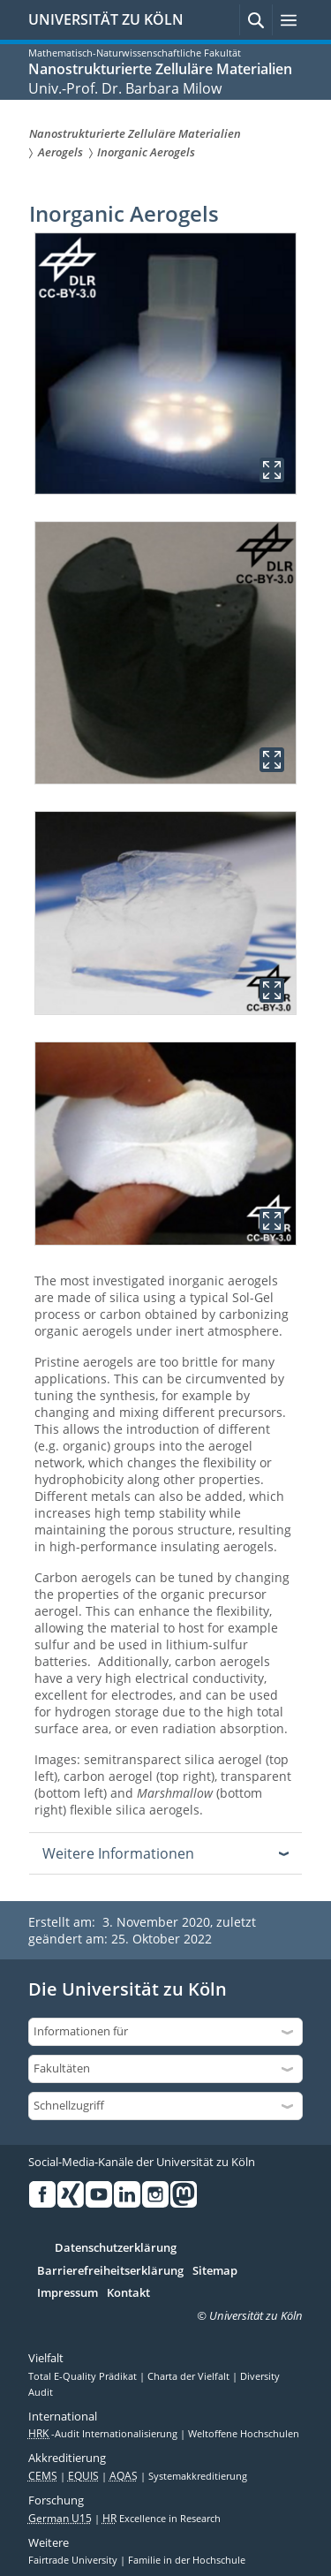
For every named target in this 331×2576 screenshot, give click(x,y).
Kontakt (128, 2293)
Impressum (67, 2293)
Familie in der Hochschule (186, 2560)
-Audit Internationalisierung (104, 2434)
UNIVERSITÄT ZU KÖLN (106, 19)
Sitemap (214, 2271)
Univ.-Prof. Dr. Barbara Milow (125, 88)
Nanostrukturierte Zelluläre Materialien (160, 69)
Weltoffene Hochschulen (243, 2434)
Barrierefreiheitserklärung (110, 2271)
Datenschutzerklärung (116, 2248)
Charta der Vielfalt (189, 2376)
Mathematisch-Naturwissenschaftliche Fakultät (134, 52)
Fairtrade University (74, 2560)
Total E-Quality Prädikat (83, 2376)
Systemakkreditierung (197, 2476)
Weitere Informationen (118, 1853)
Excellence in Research (161, 2518)
